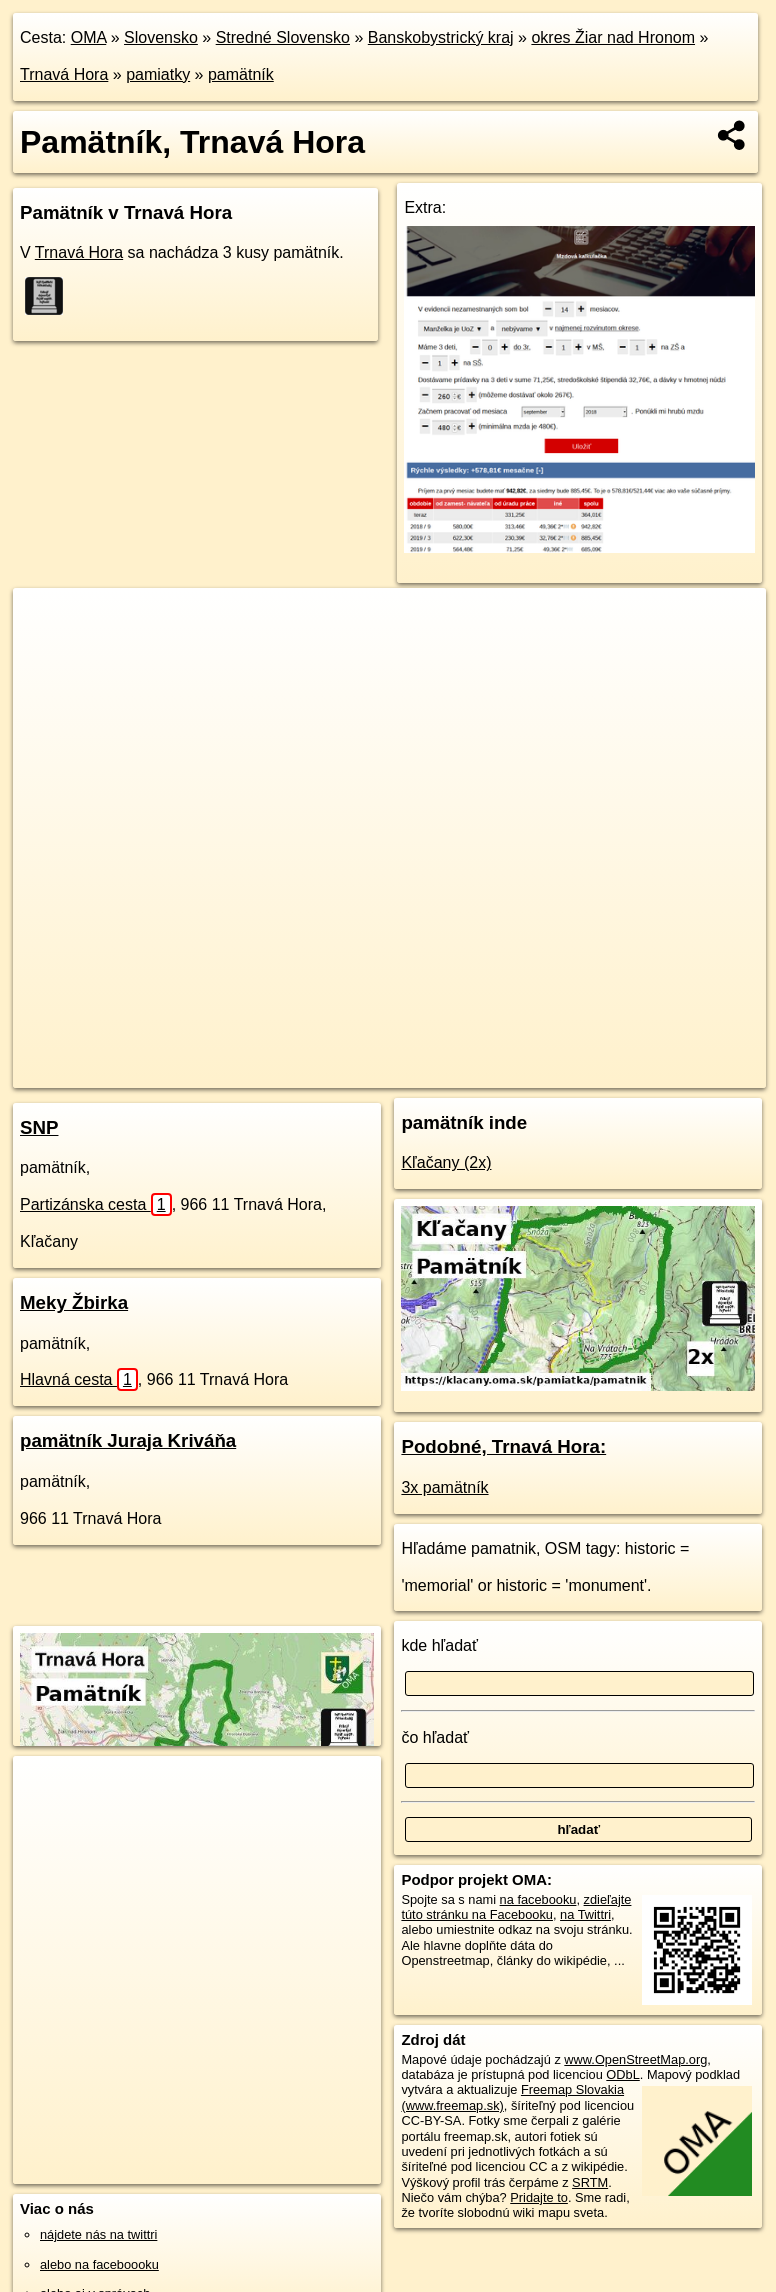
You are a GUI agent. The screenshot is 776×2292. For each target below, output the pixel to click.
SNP (39, 1127)
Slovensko (161, 37)
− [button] (47, 653)
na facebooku (538, 1899)
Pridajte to (539, 2197)
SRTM (590, 2182)
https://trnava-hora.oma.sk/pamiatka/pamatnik (642, 1072)
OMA (89, 37)
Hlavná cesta (79, 1379)
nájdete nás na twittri (98, 2234)
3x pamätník (444, 1487)
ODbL (622, 2074)
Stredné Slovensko (283, 37)
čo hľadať (435, 1737)
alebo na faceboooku (99, 2264)
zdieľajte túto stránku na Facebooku (516, 1907)
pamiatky (158, 74)
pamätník (241, 74)
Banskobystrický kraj (441, 37)
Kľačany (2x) (446, 1162)
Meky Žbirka (74, 1302)
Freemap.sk (458, 1072)
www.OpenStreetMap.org (635, 2059)
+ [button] (47, 622)
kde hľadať (439, 1645)
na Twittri (585, 1914)
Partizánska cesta (96, 1204)
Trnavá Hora (64, 74)
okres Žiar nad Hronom (613, 37)
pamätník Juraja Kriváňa (128, 1440)
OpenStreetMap (354, 1072)
